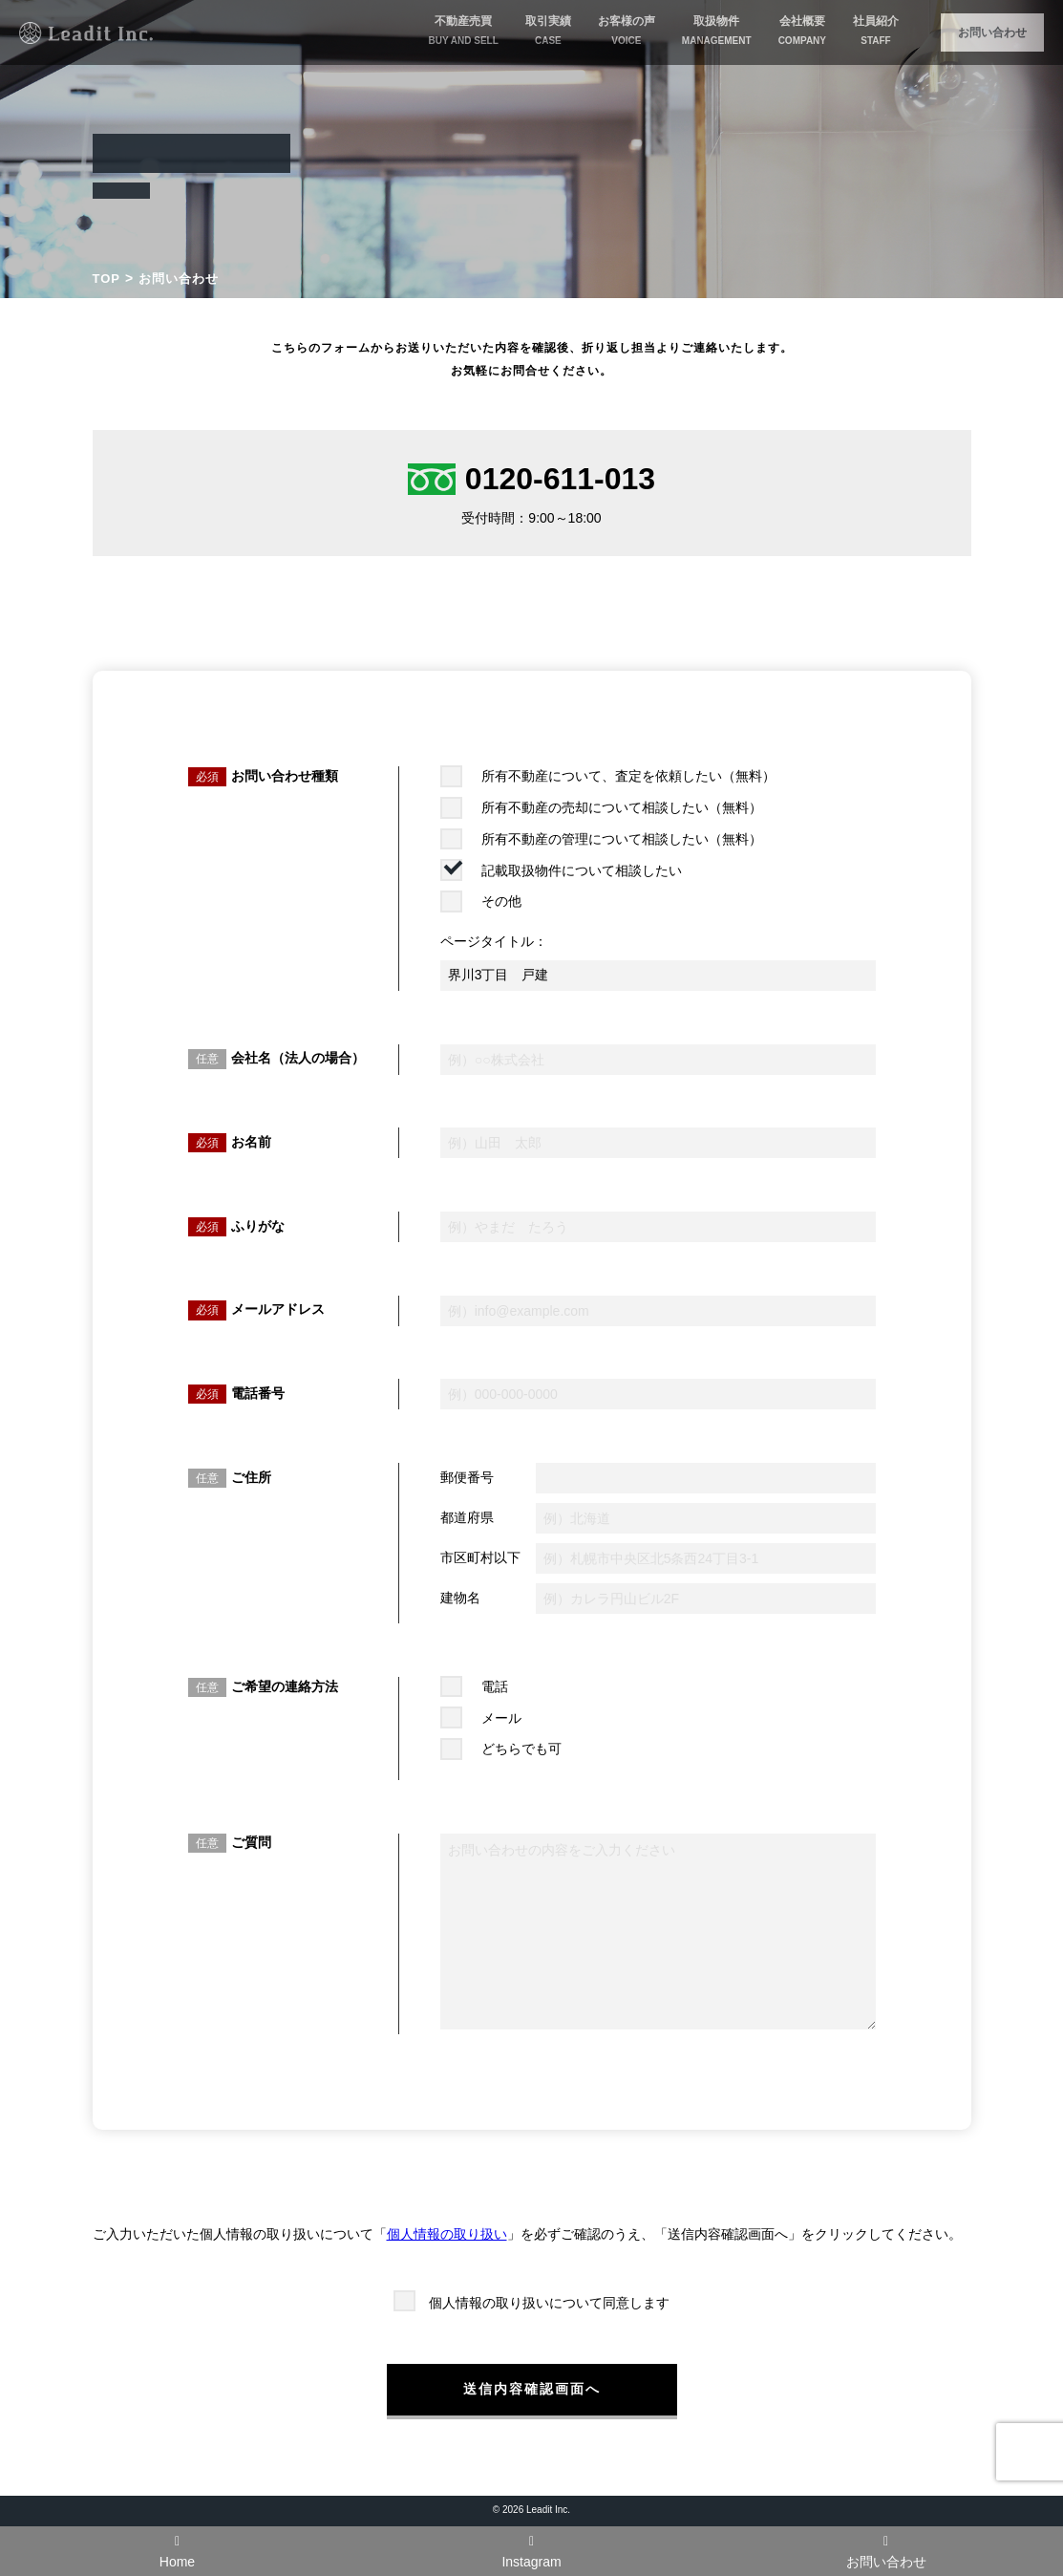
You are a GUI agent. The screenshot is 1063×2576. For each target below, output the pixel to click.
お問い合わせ (992, 32)
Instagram (531, 2552)
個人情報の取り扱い (447, 2234)
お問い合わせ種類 (284, 776)
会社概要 (802, 31)
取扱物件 (717, 31)
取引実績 (548, 31)
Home (177, 2552)
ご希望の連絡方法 (284, 1686)
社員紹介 (876, 31)
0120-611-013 (531, 479)
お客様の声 (626, 31)
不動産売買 (464, 31)
